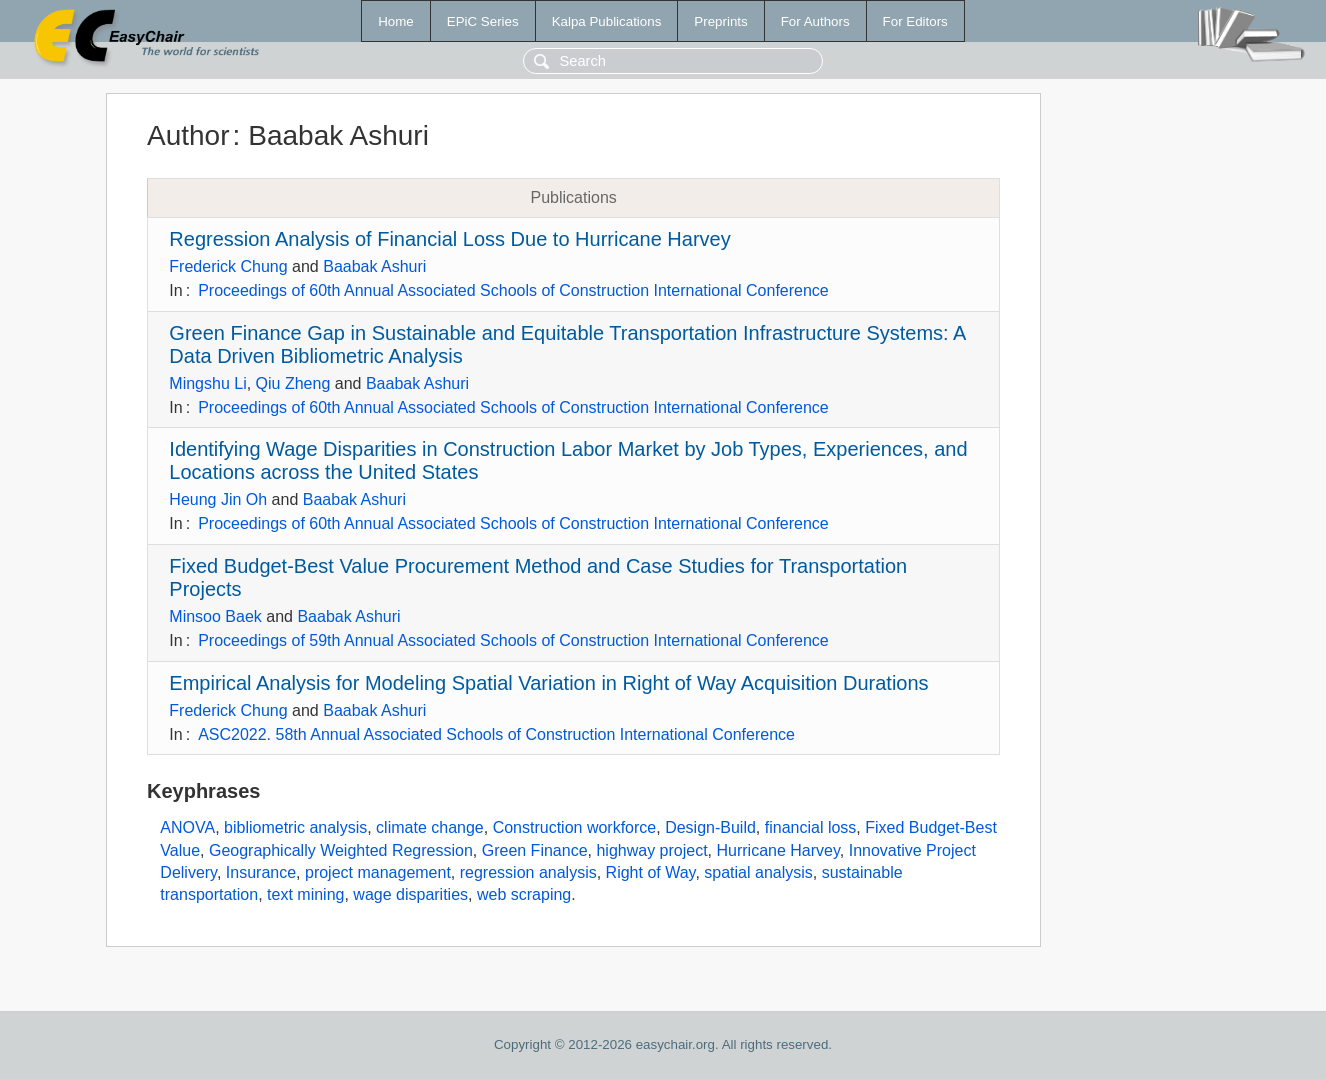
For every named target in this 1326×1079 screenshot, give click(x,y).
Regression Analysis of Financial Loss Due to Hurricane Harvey (449, 239)
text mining (305, 894)
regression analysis (528, 872)
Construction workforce (575, 827)
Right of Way (651, 872)
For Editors (915, 21)
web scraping (524, 894)
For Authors (815, 21)
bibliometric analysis (295, 827)
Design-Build (710, 827)
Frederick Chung (228, 266)
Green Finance (535, 850)
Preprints (720, 21)
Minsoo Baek (215, 616)
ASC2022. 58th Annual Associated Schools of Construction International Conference (496, 734)
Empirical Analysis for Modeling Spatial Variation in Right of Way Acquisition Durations (548, 683)
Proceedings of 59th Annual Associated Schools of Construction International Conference (513, 640)
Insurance (261, 872)
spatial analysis (758, 872)
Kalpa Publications (607, 21)
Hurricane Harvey (778, 850)
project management (378, 872)
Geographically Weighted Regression (341, 850)
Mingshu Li (207, 383)
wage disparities (410, 894)
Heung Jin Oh (218, 499)
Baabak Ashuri (374, 266)
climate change (430, 827)
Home (396, 21)
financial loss (811, 827)
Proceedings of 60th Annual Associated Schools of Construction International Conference (513, 290)
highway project (651, 850)
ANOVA (187, 827)
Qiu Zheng (293, 383)
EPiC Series (483, 21)
